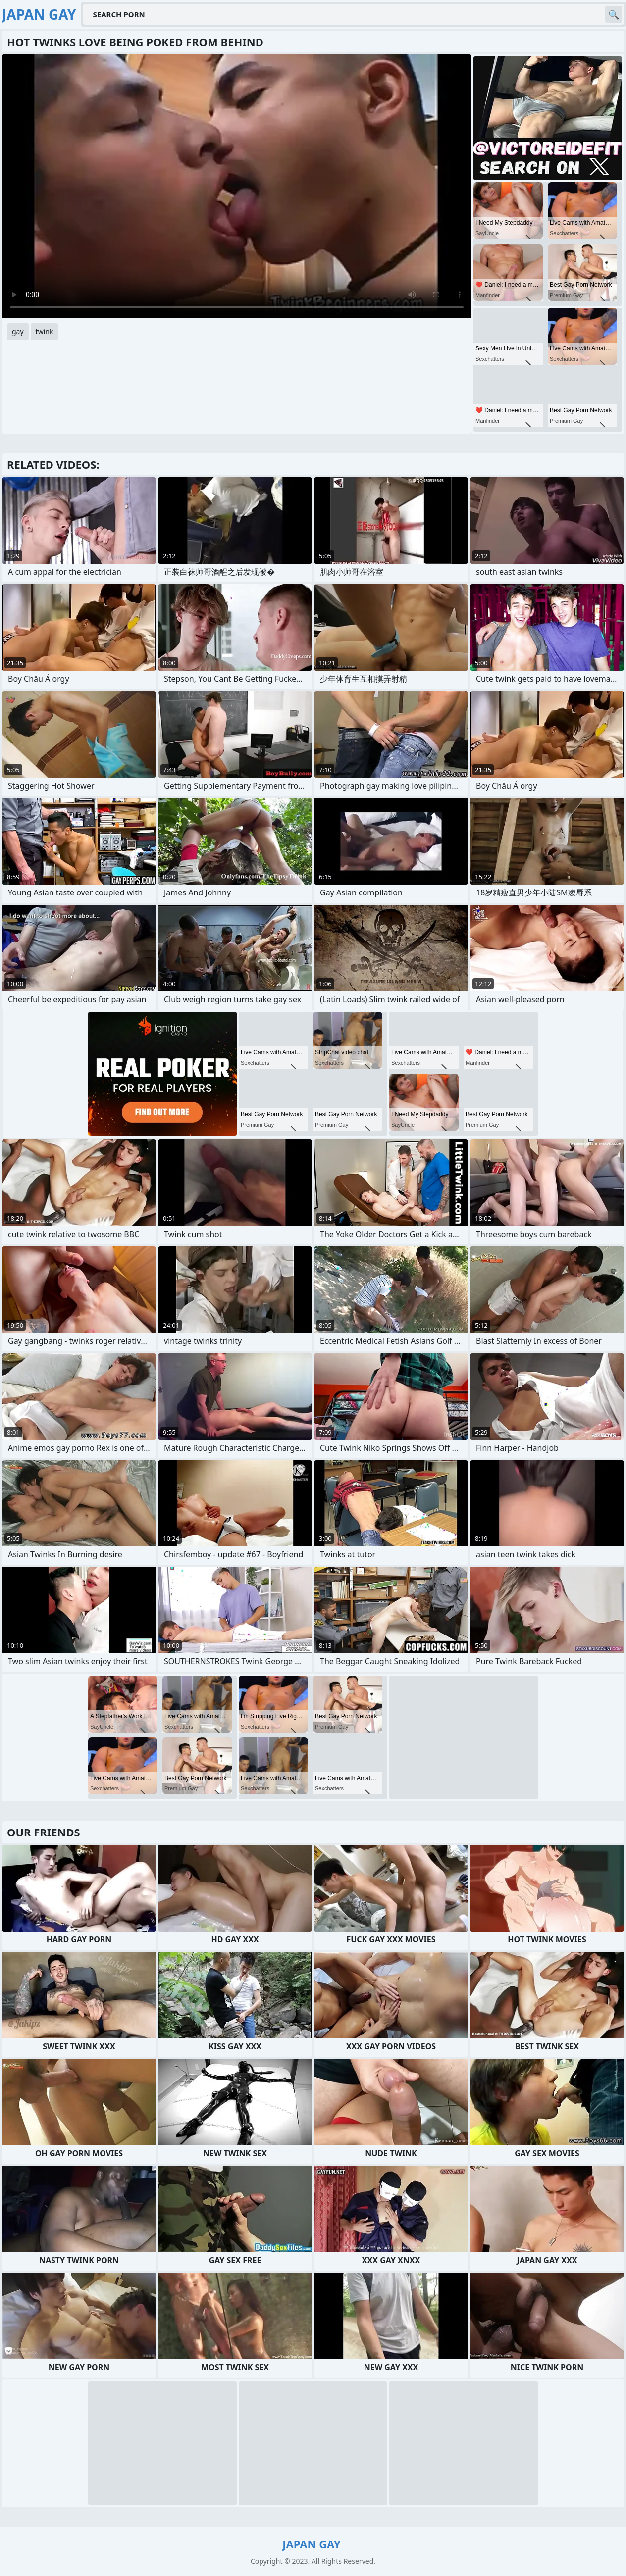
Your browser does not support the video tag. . (236, 186)
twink (44, 331)
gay (18, 331)
